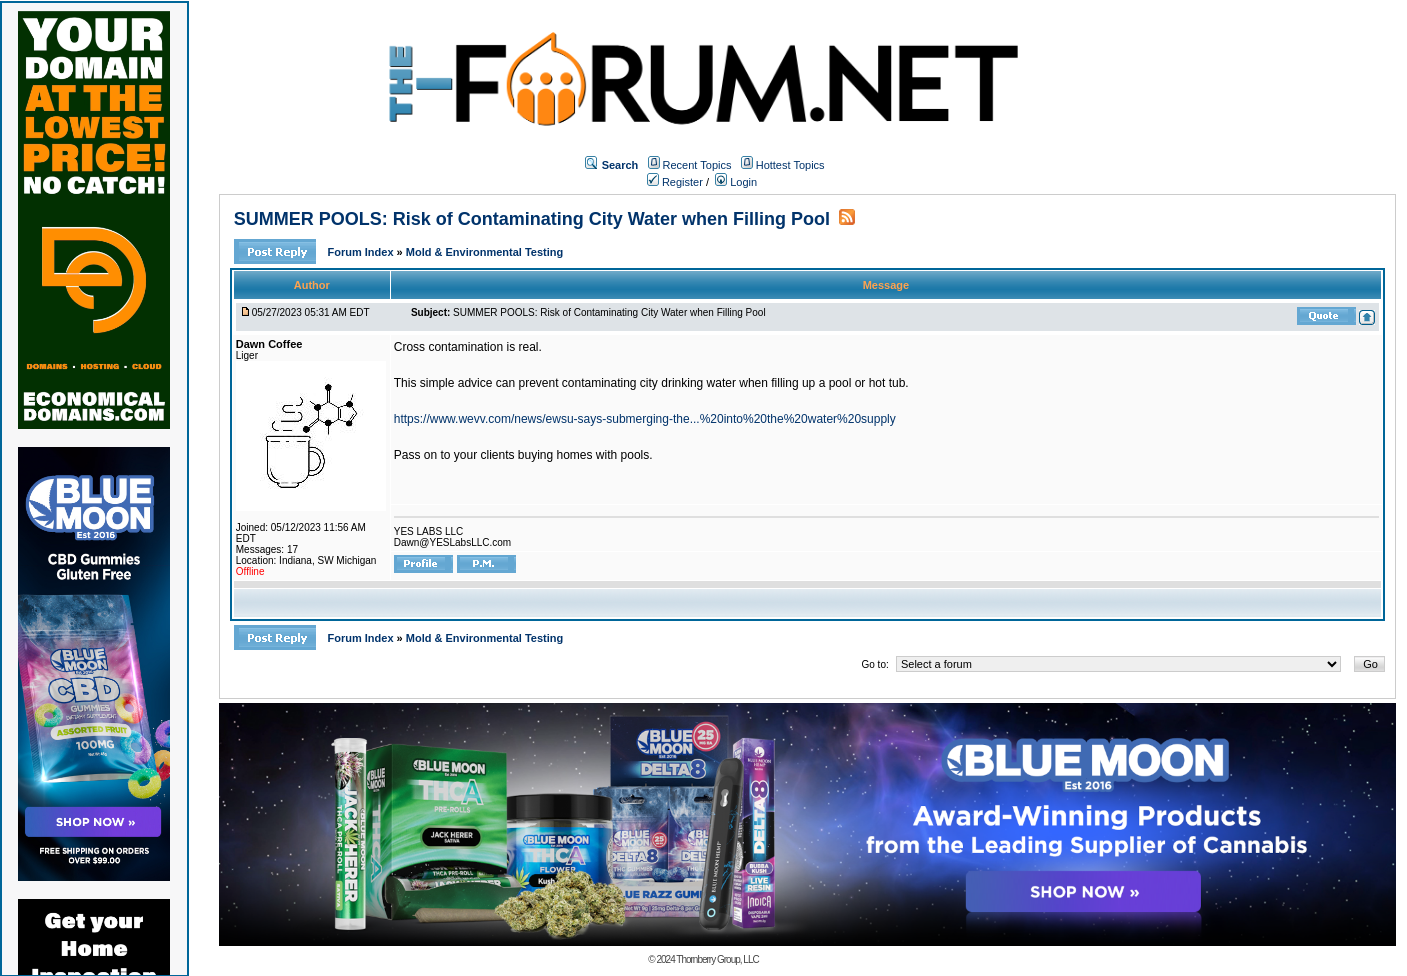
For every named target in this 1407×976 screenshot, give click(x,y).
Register (675, 182)
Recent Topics (697, 165)
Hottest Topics (790, 165)
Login (736, 182)
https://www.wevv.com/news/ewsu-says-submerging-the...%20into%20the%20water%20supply (645, 419)
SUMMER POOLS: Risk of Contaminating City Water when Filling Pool (532, 219)
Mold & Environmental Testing (484, 252)
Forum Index (362, 252)
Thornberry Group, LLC (717, 959)
